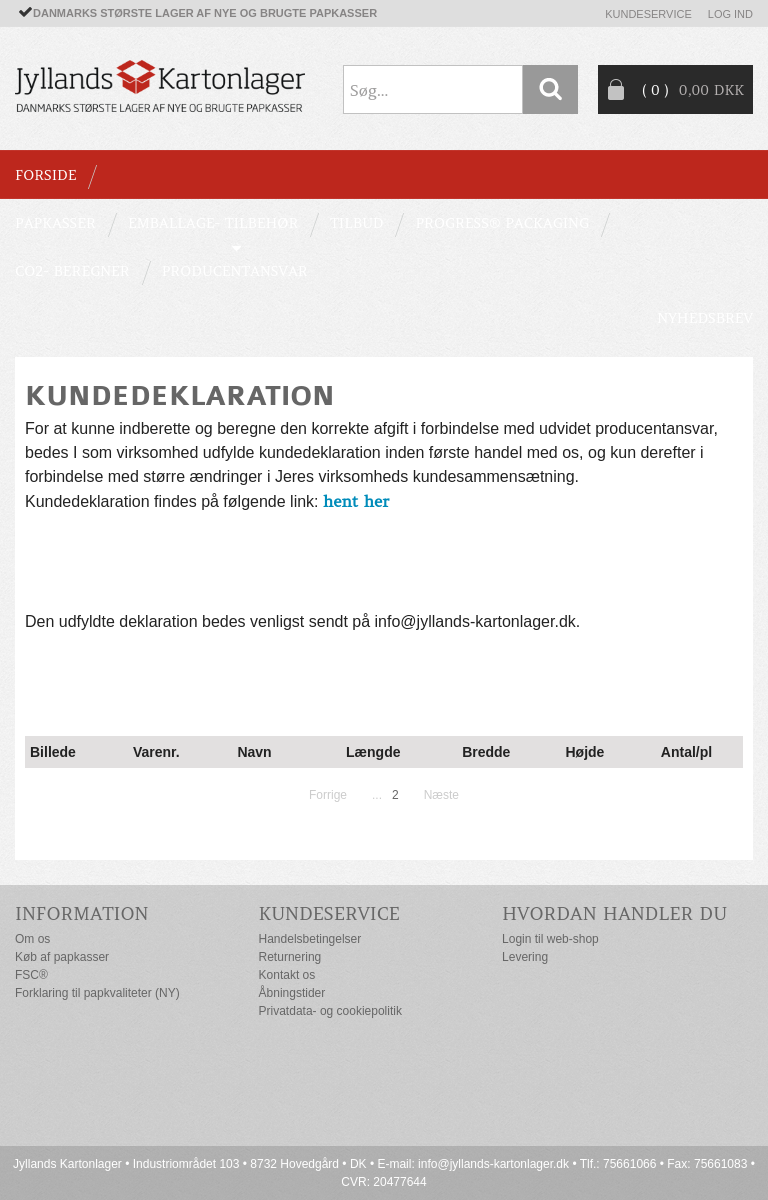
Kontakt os (287, 975)
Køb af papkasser (62, 957)
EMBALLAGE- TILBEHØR (213, 223)
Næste (441, 795)
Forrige (328, 795)
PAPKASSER (55, 223)
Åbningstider (292, 993)
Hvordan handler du (614, 913)
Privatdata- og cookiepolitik (330, 1011)
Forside (45, 175)
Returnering (290, 957)
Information (82, 913)
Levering (525, 957)
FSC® (31, 975)
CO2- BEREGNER (72, 271)
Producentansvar (235, 271)
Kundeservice (648, 14)
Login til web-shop (550, 939)
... (377, 795)
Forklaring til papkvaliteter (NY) (97, 993)
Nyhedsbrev (705, 318)
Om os (32, 939)
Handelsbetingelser (310, 939)
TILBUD (356, 223)
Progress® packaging (502, 223)
